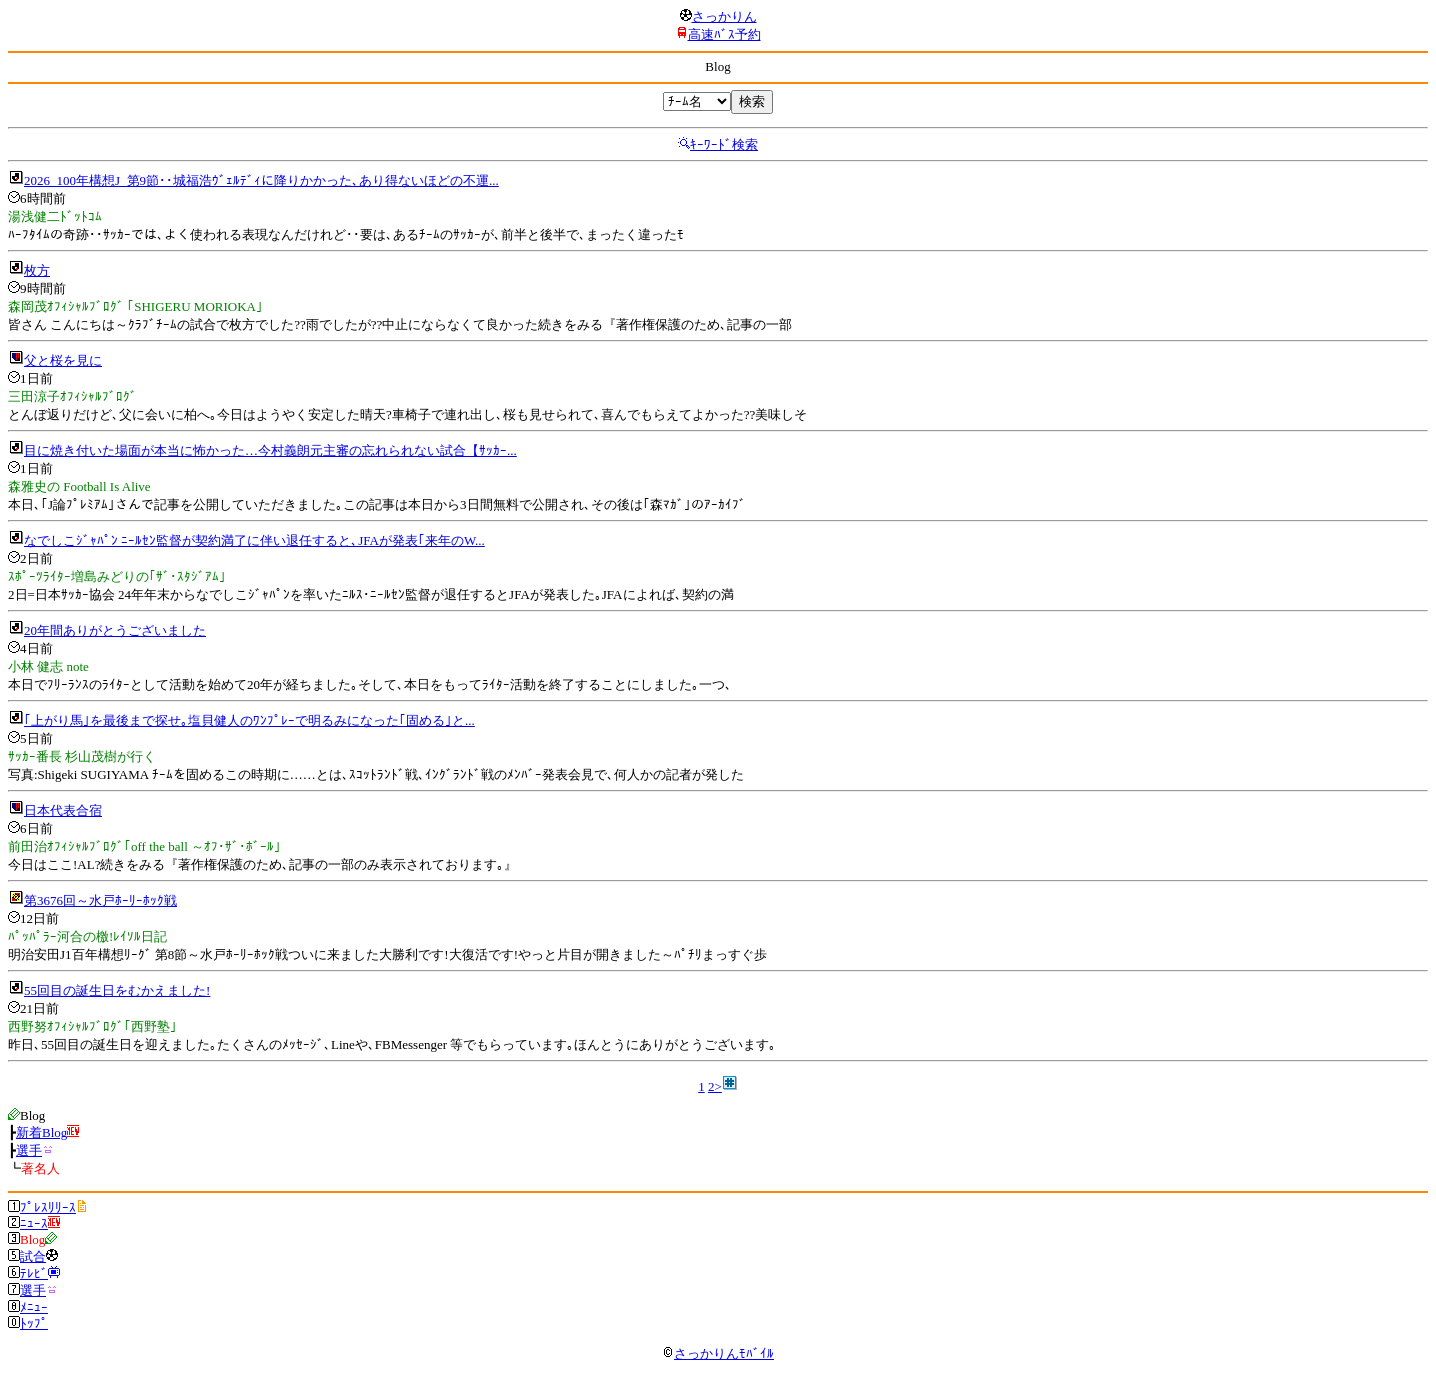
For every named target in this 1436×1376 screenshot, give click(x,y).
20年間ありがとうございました (115, 630)
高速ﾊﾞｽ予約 (724, 34)
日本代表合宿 (63, 810)
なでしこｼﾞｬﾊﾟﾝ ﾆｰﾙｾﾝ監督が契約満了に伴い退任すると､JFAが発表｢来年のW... (254, 540)
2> (715, 1086)
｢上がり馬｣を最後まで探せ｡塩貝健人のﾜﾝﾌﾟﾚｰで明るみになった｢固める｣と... (249, 720)
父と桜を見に (63, 360)
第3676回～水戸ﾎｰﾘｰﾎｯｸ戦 (100, 900)
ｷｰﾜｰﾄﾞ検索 (724, 144)
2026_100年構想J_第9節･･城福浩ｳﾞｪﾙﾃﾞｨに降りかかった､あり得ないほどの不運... (261, 180)
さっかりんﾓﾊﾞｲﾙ (718, 1353)
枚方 (37, 270)
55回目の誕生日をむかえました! (117, 990)
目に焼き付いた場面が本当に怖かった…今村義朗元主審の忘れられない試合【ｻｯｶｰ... (270, 450)
